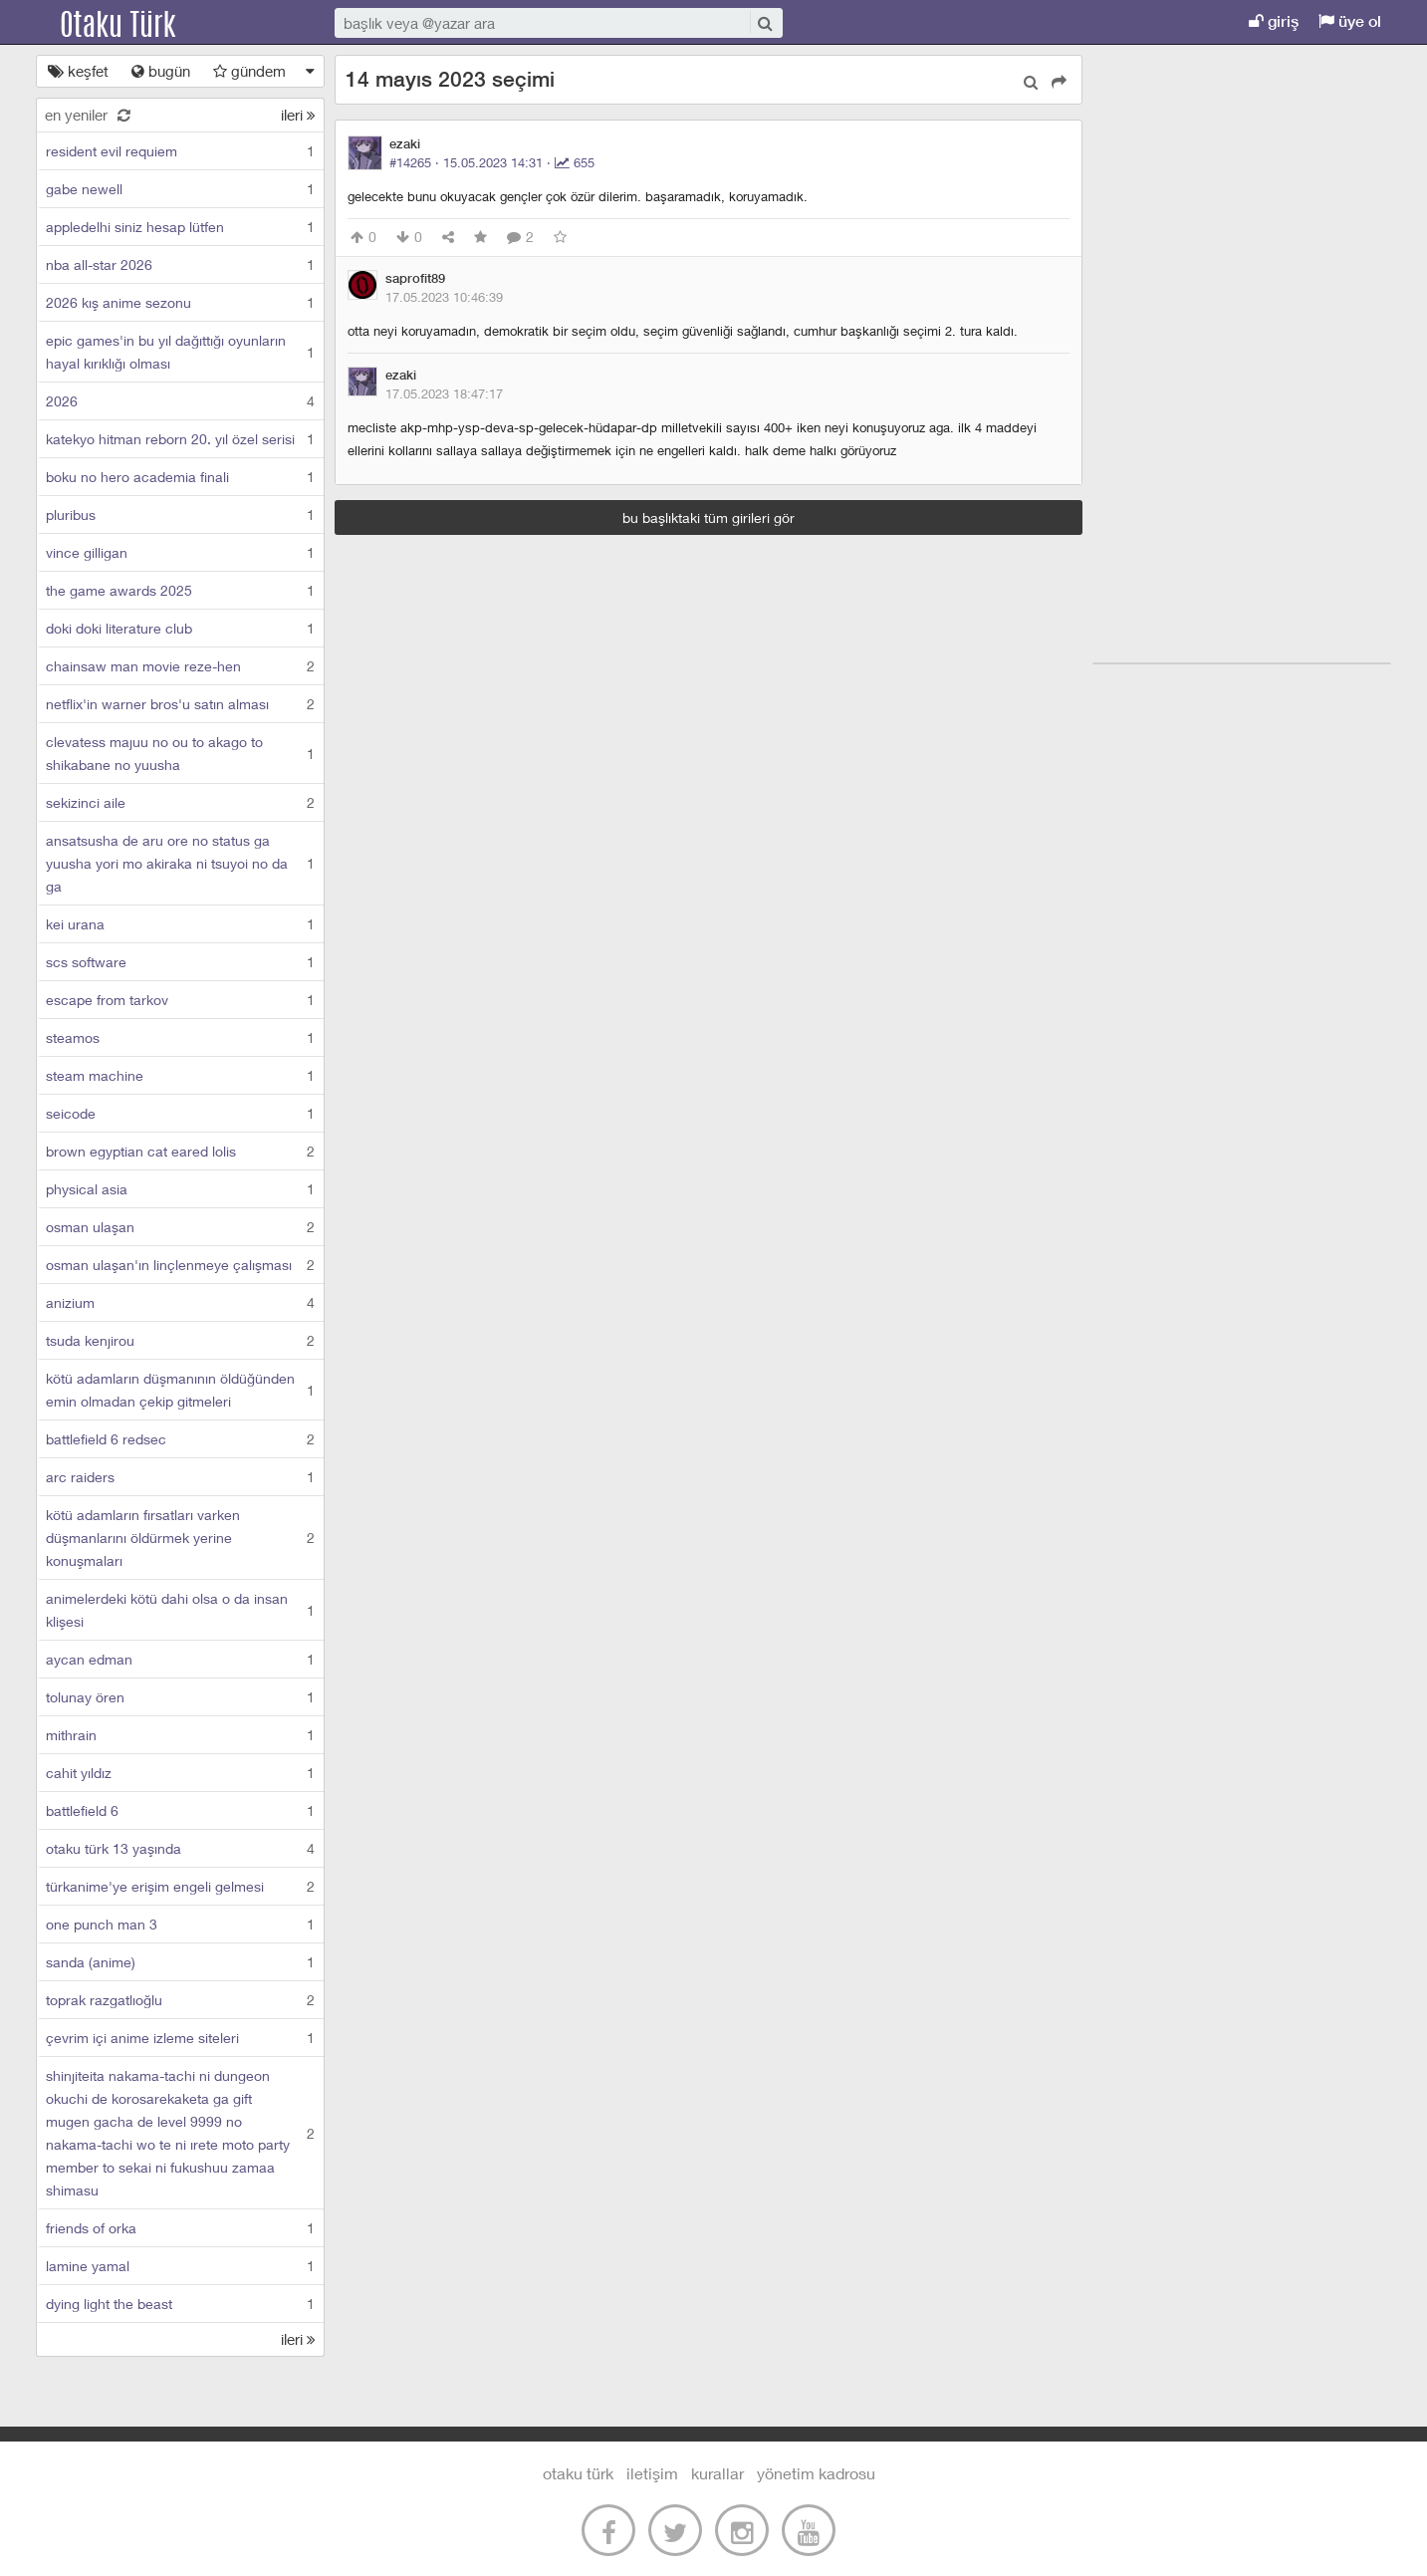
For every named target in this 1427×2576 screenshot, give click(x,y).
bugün (160, 71)
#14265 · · (492, 162)
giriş (1274, 21)
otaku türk (578, 2472)
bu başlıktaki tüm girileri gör (708, 517)
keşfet (78, 71)
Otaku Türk (137, 22)
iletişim (652, 2472)
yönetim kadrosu (816, 2472)
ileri (298, 115)
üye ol (1349, 21)
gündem (249, 71)
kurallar (717, 2472)
